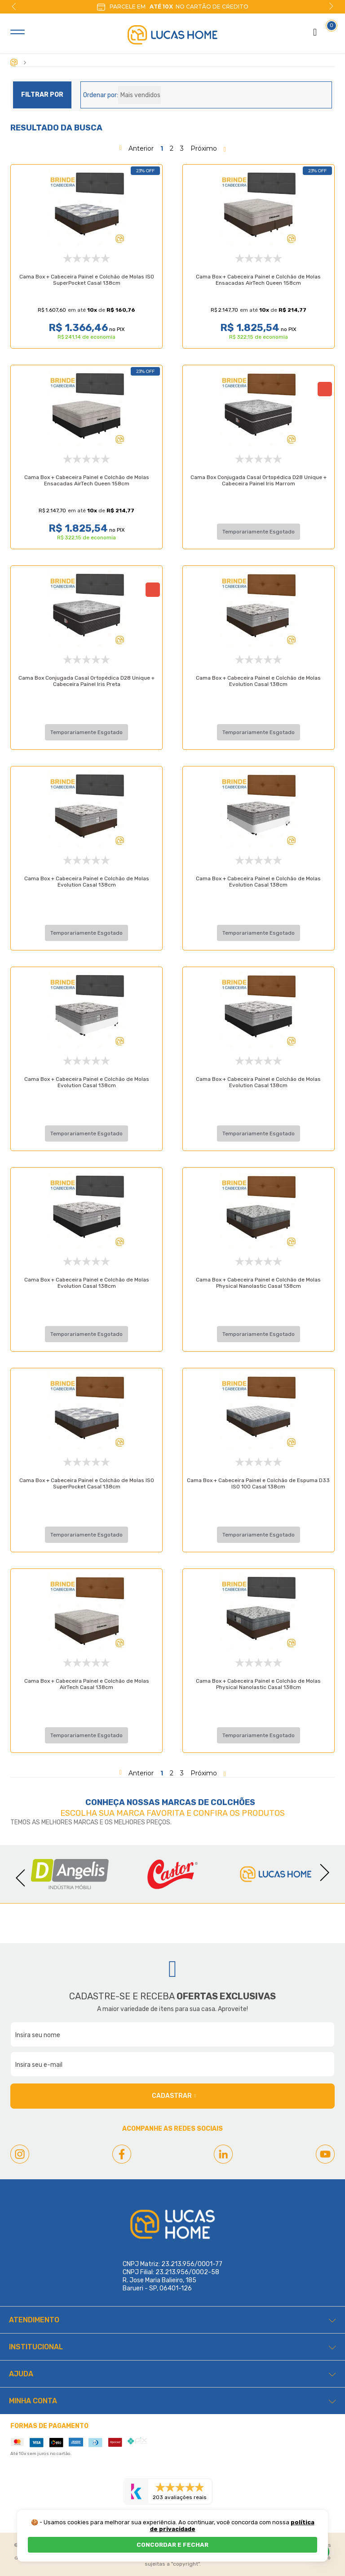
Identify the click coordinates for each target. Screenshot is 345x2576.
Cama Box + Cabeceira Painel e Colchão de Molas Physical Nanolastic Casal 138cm (258, 1206)
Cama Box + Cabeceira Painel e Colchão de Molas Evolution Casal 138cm (258, 681)
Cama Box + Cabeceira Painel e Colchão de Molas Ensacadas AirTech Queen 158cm (258, 279)
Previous (14, 6)
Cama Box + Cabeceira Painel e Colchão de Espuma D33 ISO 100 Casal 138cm (258, 1407)
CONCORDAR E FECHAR (172, 2544)
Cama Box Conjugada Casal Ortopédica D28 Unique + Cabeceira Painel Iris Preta (86, 681)
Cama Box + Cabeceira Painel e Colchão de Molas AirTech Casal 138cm (86, 1607)
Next (331, 6)
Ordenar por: (100, 95)
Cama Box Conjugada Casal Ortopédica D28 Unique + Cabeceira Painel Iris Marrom (258, 480)
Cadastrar (174, 2096)
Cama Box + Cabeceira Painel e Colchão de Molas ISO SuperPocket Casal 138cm (86, 279)
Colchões (233, 1802)
